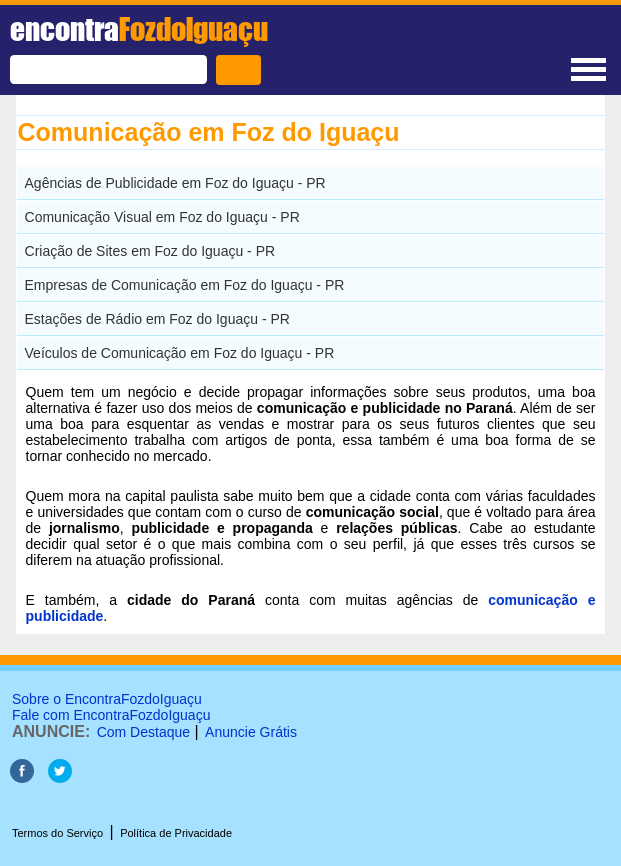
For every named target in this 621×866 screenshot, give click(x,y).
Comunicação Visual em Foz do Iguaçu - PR (162, 217)
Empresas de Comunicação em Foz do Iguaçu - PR (185, 285)
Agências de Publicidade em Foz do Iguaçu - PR (175, 183)
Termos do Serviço (57, 833)
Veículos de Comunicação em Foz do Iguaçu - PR (180, 353)
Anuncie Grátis (251, 732)
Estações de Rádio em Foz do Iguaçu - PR (157, 319)
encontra (139, 29)
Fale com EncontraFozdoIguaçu (111, 715)
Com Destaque (143, 732)
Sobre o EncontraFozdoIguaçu (107, 699)
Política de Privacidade (176, 833)
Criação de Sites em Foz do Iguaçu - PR (150, 251)
